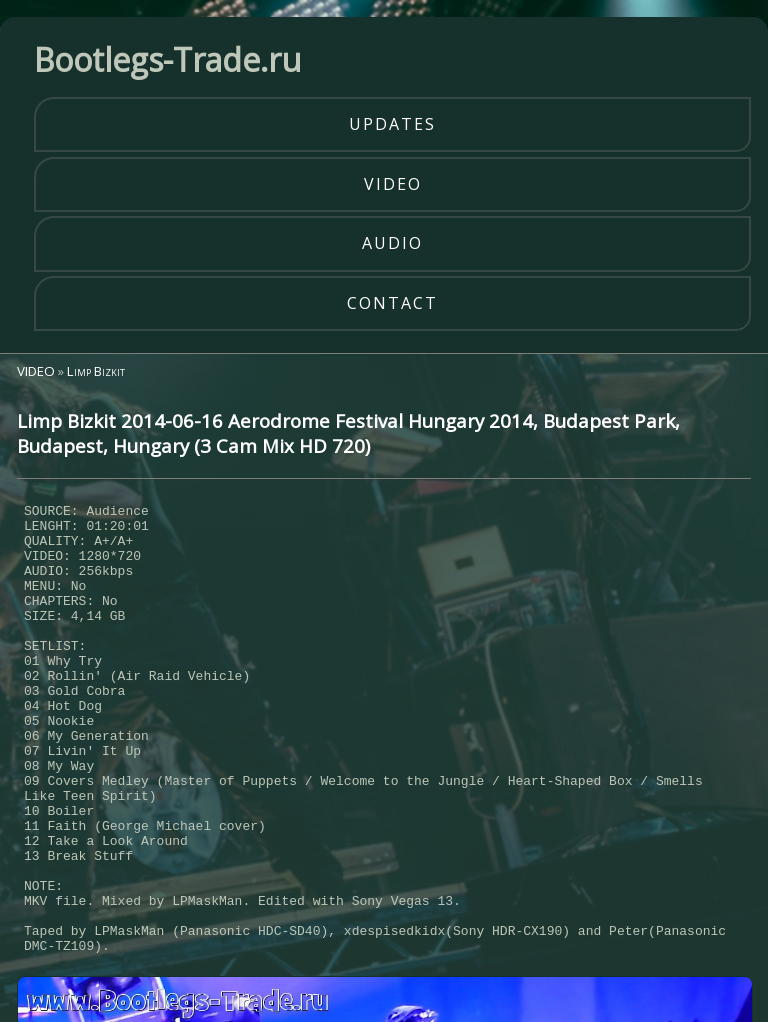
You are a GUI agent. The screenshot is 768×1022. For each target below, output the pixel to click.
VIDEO (36, 371)
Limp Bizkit (96, 371)
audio (392, 243)
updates (392, 124)
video (393, 184)
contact (392, 303)
